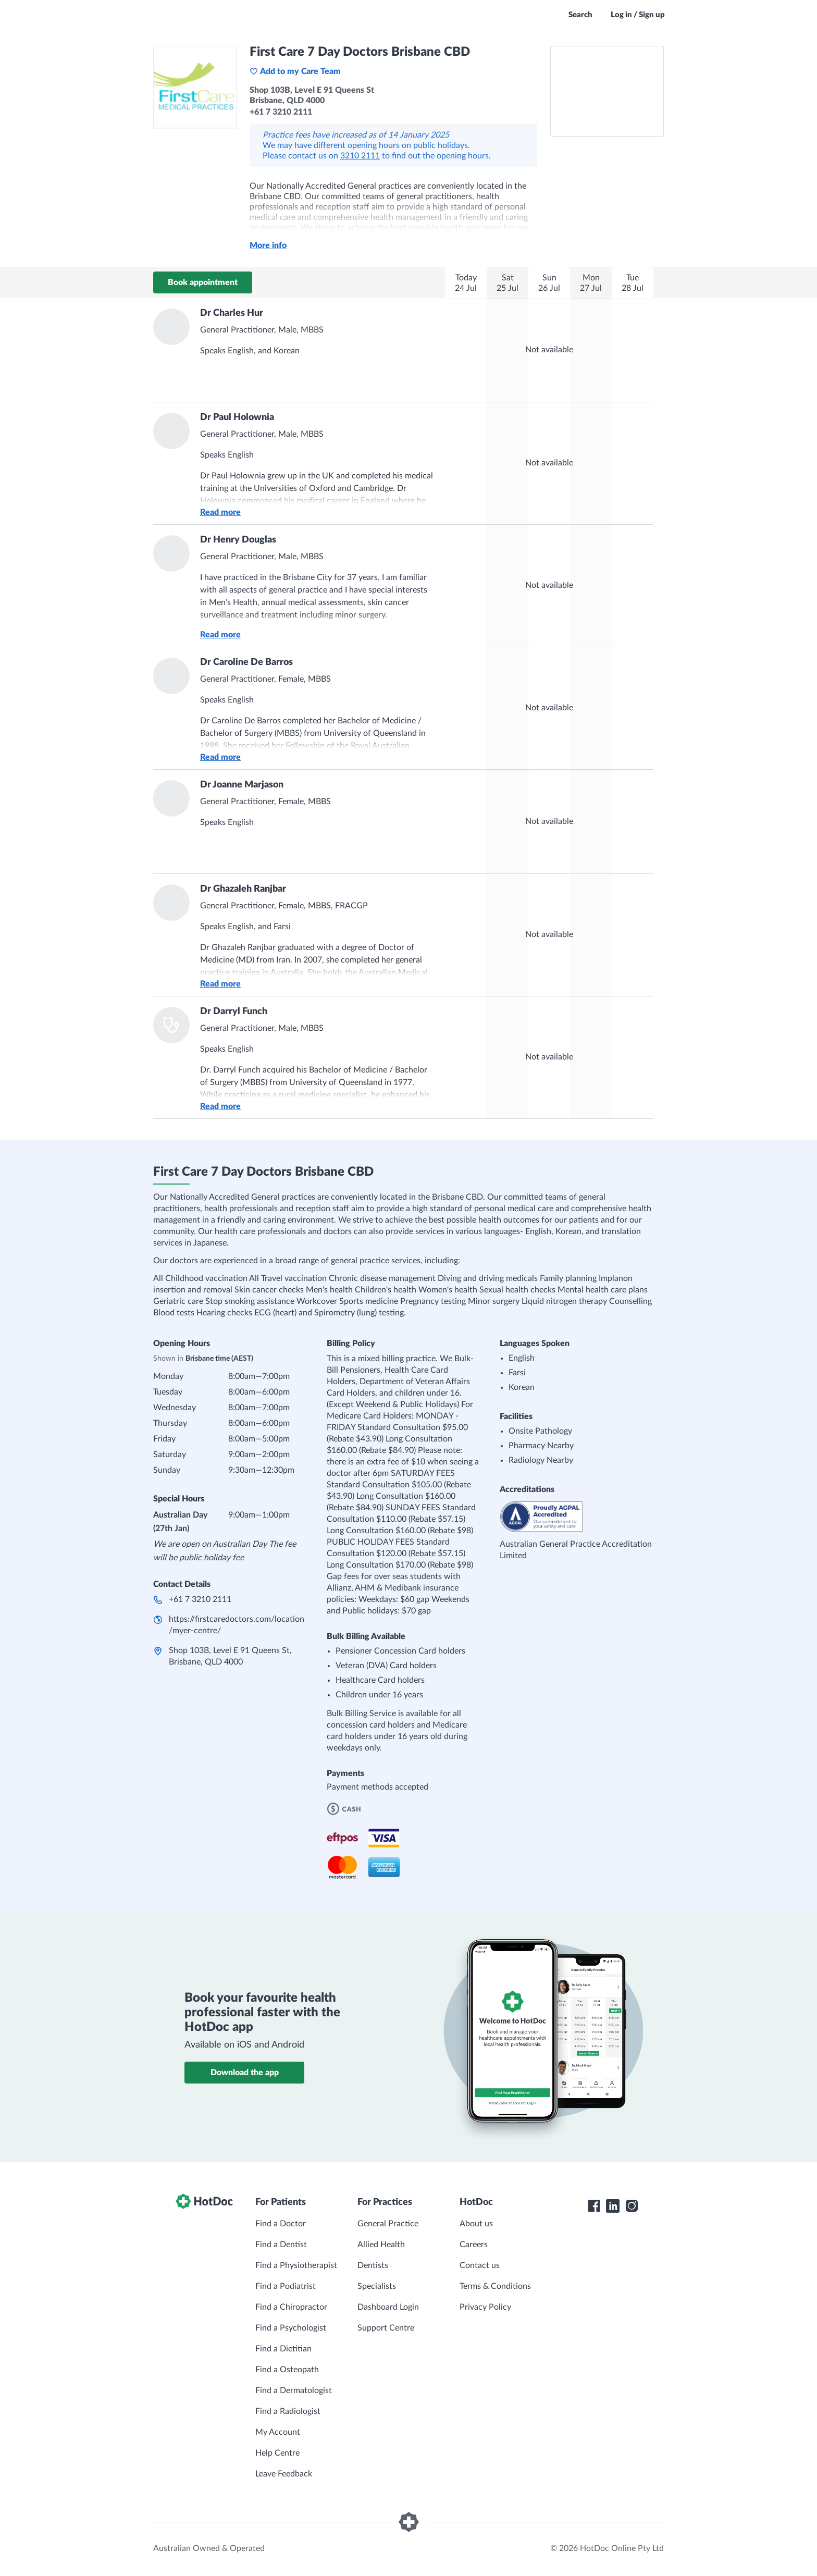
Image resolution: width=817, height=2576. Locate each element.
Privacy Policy (485, 2307)
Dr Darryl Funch (233, 1011)
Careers (474, 2244)
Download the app (245, 2072)
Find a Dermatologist (293, 2390)
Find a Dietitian (283, 2349)
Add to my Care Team (295, 71)
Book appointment (203, 282)
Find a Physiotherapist (296, 2265)
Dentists (372, 2265)
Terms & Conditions (495, 2286)
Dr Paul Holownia (237, 417)
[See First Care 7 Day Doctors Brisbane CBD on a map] (607, 91)
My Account (277, 2432)
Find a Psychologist (290, 2328)
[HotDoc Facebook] (594, 2206)
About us (476, 2224)
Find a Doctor (280, 2224)
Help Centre (277, 2453)
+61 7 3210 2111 (200, 1599)
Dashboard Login (388, 2307)
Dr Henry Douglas (238, 540)
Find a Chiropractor (291, 2307)
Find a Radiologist (287, 2411)
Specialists (376, 2286)
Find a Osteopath (287, 2369)
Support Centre (385, 2328)
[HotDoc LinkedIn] (612, 2206)
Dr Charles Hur (231, 313)
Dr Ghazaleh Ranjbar (243, 889)
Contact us (480, 2265)
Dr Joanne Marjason (241, 785)
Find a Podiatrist (285, 2286)
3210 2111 (360, 156)
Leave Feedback (283, 2474)
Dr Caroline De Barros (246, 662)
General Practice (387, 2224)
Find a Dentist (281, 2244)
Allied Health (381, 2244)
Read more (220, 512)
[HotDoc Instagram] (631, 2206)
